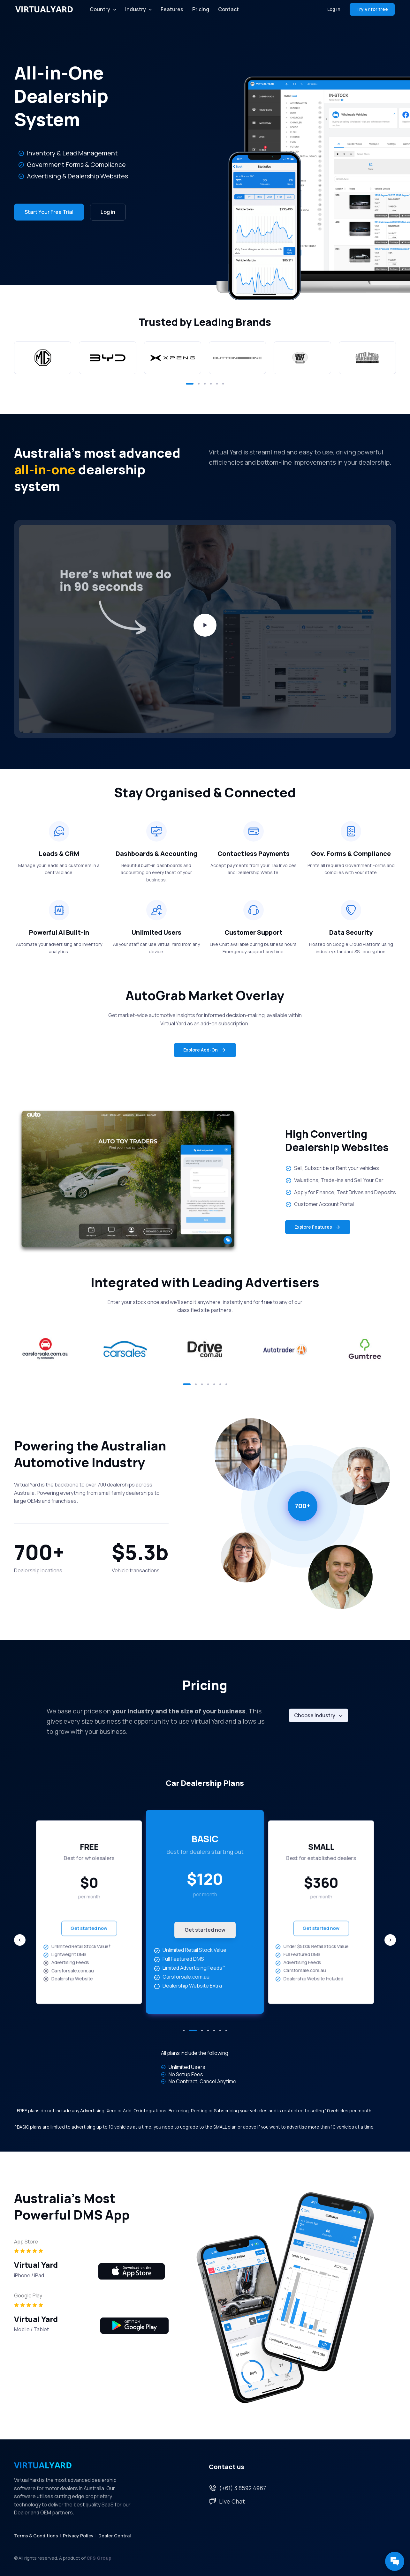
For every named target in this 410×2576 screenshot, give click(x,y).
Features (172, 9)
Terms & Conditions (36, 2536)
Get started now (89, 1928)
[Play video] (205, 625)
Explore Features (317, 1227)
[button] (190, 384)
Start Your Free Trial (49, 211)
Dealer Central (114, 2536)
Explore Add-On (205, 1050)
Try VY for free (372, 9)
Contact (228, 9)
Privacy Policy (78, 2536)
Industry (135, 9)
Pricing (200, 9)
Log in (333, 9)
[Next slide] (390, 1940)
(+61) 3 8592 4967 (237, 2488)
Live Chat (227, 2501)
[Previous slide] (20, 1940)
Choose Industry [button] (314, 1715)
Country (100, 9)
